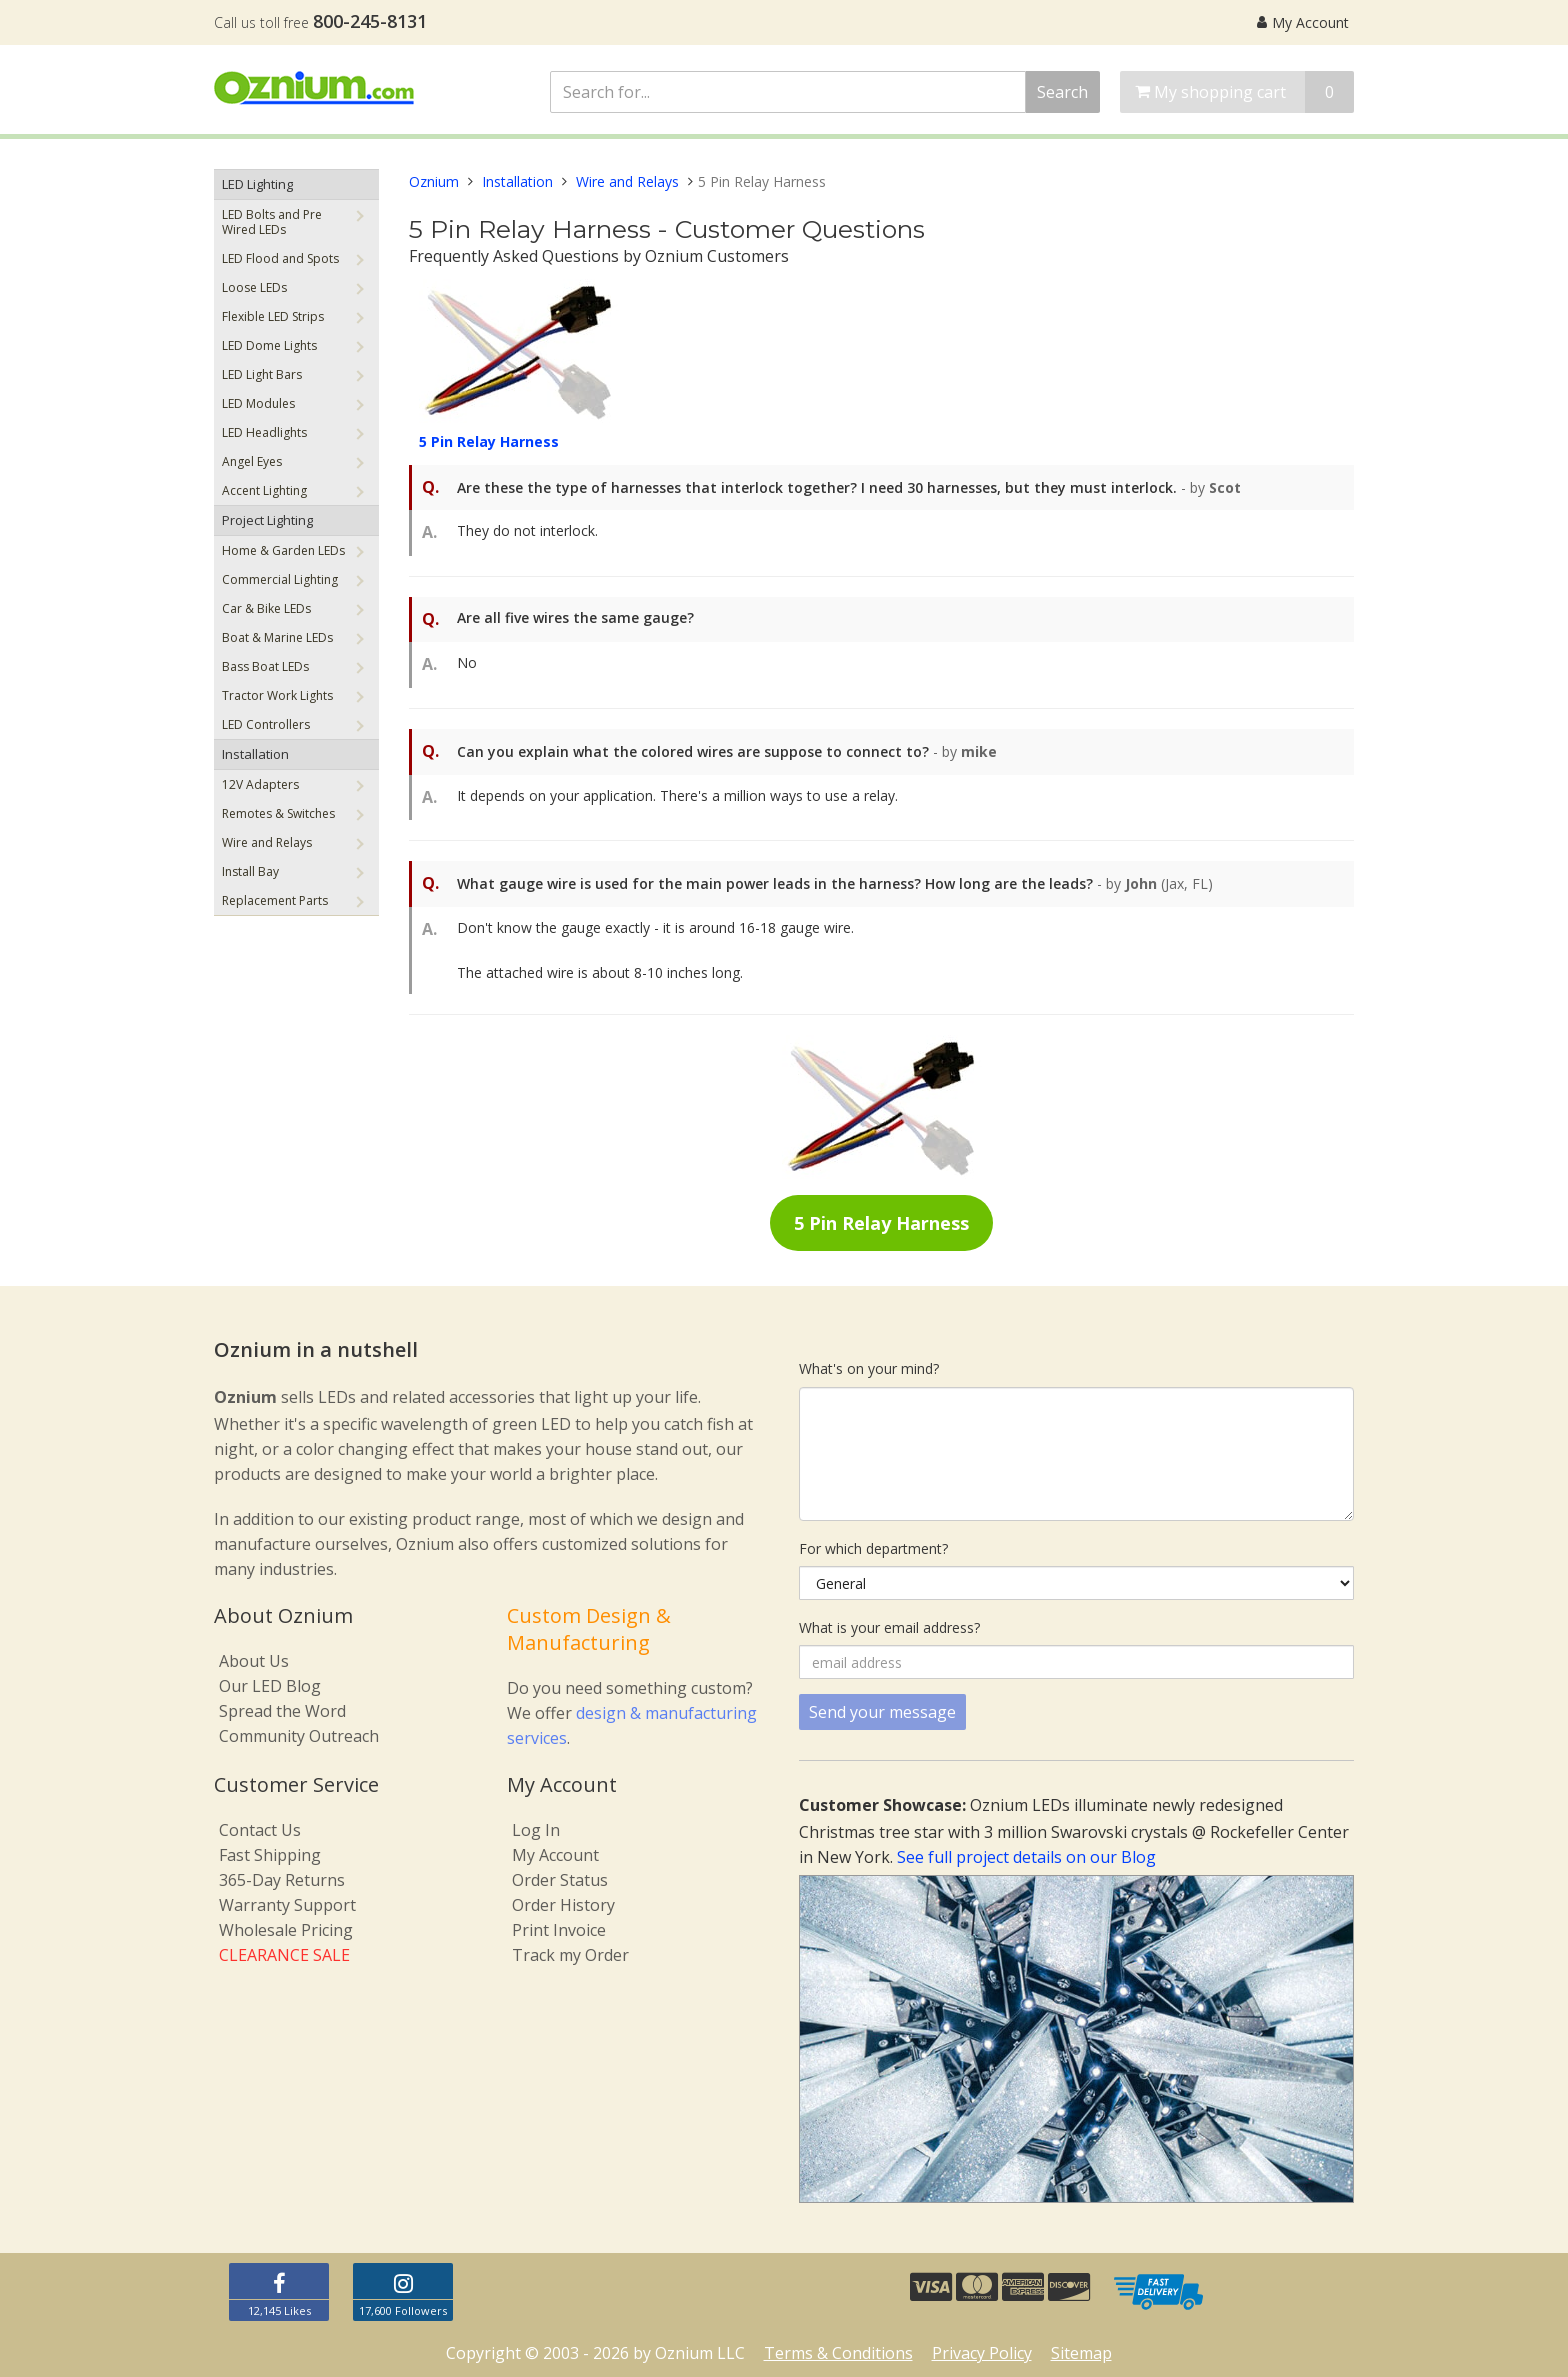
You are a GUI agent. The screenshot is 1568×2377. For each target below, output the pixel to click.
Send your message (882, 1712)
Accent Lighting (264, 490)
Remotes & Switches (278, 813)
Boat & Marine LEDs (277, 637)
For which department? (873, 1548)
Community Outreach (299, 1736)
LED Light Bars (262, 374)
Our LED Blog (270, 1686)
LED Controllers (266, 724)
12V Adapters (260, 784)
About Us (254, 1661)
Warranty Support (287, 1905)
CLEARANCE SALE (284, 1955)
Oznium (434, 181)
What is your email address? (889, 1627)
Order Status (560, 1880)
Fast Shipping (270, 1855)
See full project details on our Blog (1026, 1857)
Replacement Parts (275, 900)
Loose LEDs (254, 287)
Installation (255, 754)
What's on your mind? (869, 1368)
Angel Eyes (252, 461)
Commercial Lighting (280, 579)
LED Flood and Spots (280, 258)
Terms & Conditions (838, 2353)
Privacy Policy (982, 2353)
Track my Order (570, 1955)
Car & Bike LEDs (266, 608)
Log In (536, 1830)
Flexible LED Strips (273, 316)
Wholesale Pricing (286, 1930)
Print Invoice (559, 1930)
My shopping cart (1244, 92)
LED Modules (258, 403)
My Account (1303, 22)
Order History (563, 1905)
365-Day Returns (282, 1880)
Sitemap (1081, 2353)
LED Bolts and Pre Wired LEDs (272, 222)
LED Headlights (264, 432)
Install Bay (250, 871)
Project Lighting (267, 520)
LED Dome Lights (269, 345)
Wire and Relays (267, 842)
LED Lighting (257, 184)
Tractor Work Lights (277, 695)
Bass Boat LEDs (265, 666)
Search (1062, 92)
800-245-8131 (370, 21)
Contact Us (260, 1830)
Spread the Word (282, 1711)
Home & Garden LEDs (283, 550)
